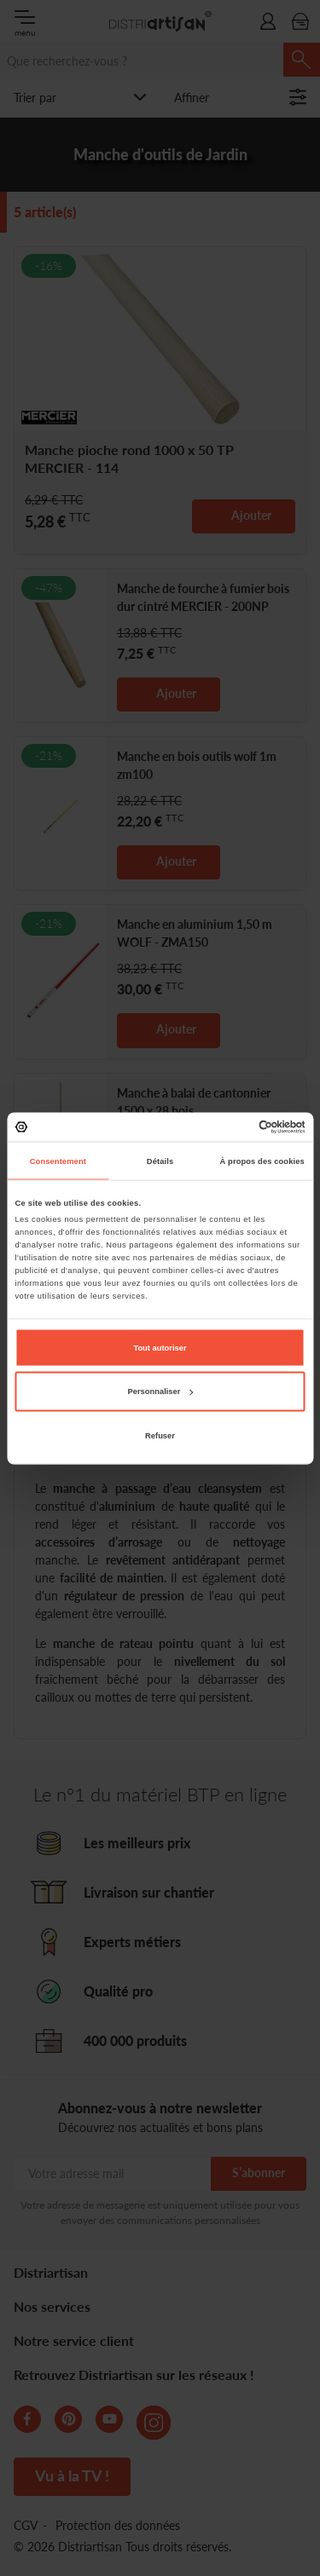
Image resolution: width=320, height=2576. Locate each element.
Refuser (160, 1435)
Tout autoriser (159, 1347)
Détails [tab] (160, 1160)
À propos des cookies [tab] (262, 1160)
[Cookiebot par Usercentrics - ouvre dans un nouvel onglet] (231, 1126)
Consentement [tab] (58, 1160)
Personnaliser (161, 1391)
